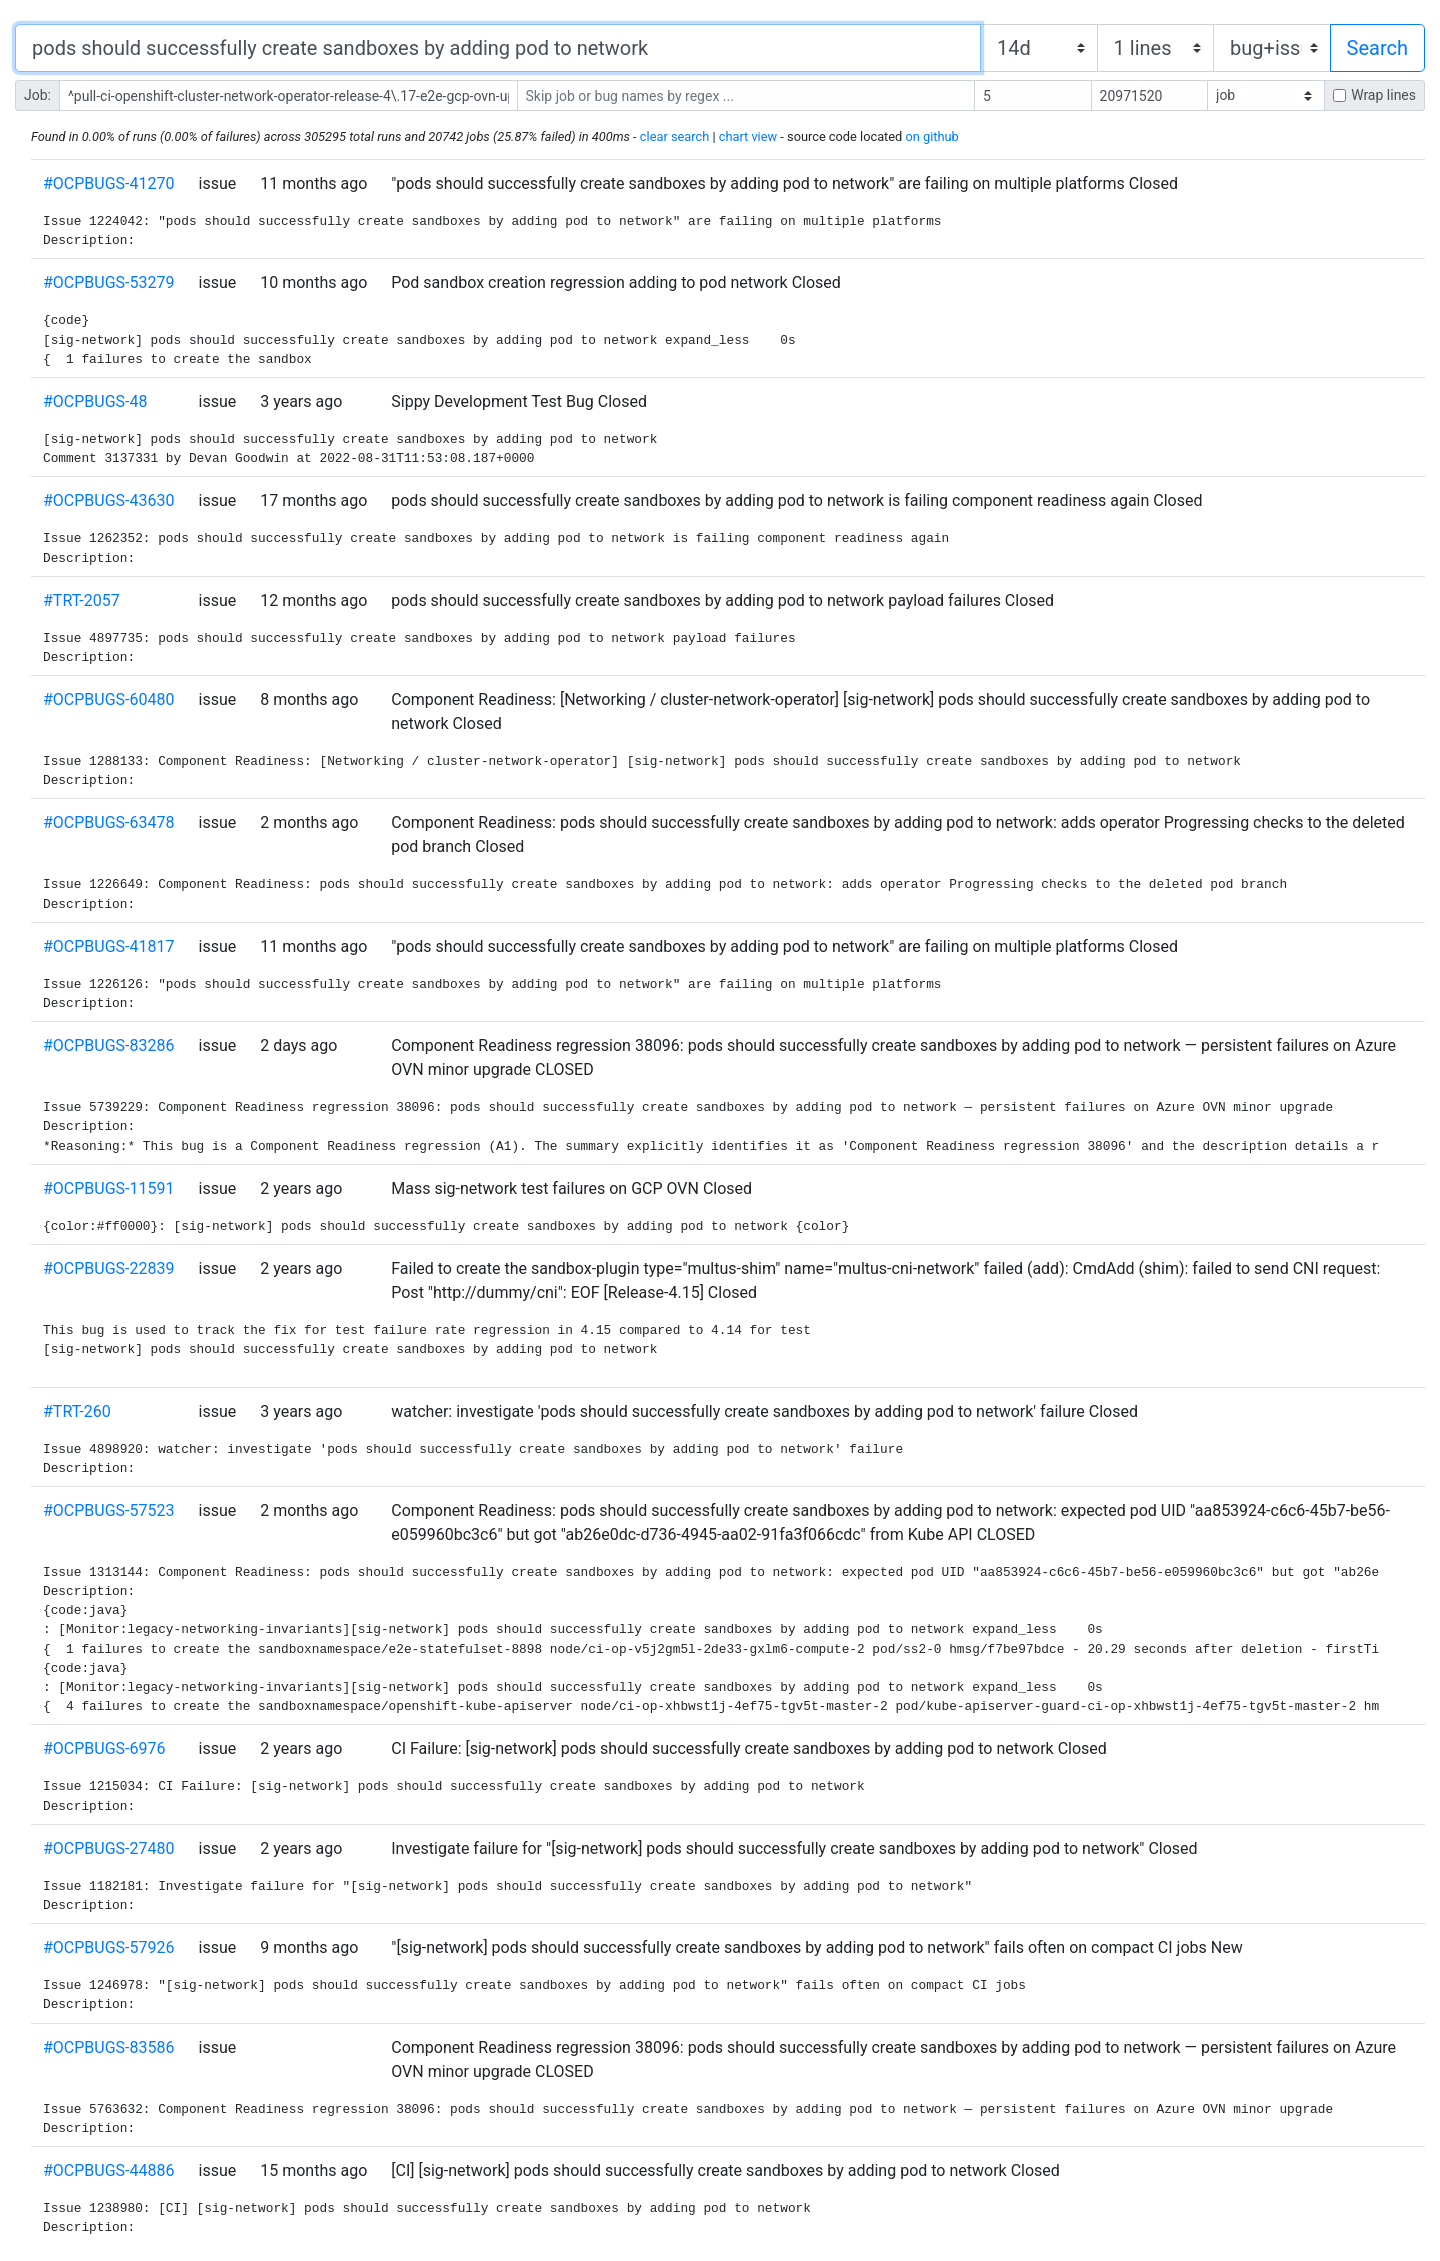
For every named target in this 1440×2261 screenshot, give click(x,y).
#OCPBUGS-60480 (109, 699)
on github (931, 136)
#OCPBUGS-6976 (104, 1748)
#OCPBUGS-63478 (109, 822)
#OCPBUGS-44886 (109, 2170)
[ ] (1266, 95)
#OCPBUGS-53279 (109, 282)
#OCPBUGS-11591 (109, 1188)
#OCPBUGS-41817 (109, 946)
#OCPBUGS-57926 (109, 1947)
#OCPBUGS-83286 (109, 1045)
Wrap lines (1383, 95)
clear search (674, 136)
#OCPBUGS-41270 (109, 183)
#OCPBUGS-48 (95, 401)
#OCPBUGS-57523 (109, 1510)
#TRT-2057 (81, 600)
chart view (748, 136)
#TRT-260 (77, 1411)
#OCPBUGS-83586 (109, 2047)
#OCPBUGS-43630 (109, 500)
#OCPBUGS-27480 (109, 1848)
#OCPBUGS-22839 (109, 1268)
